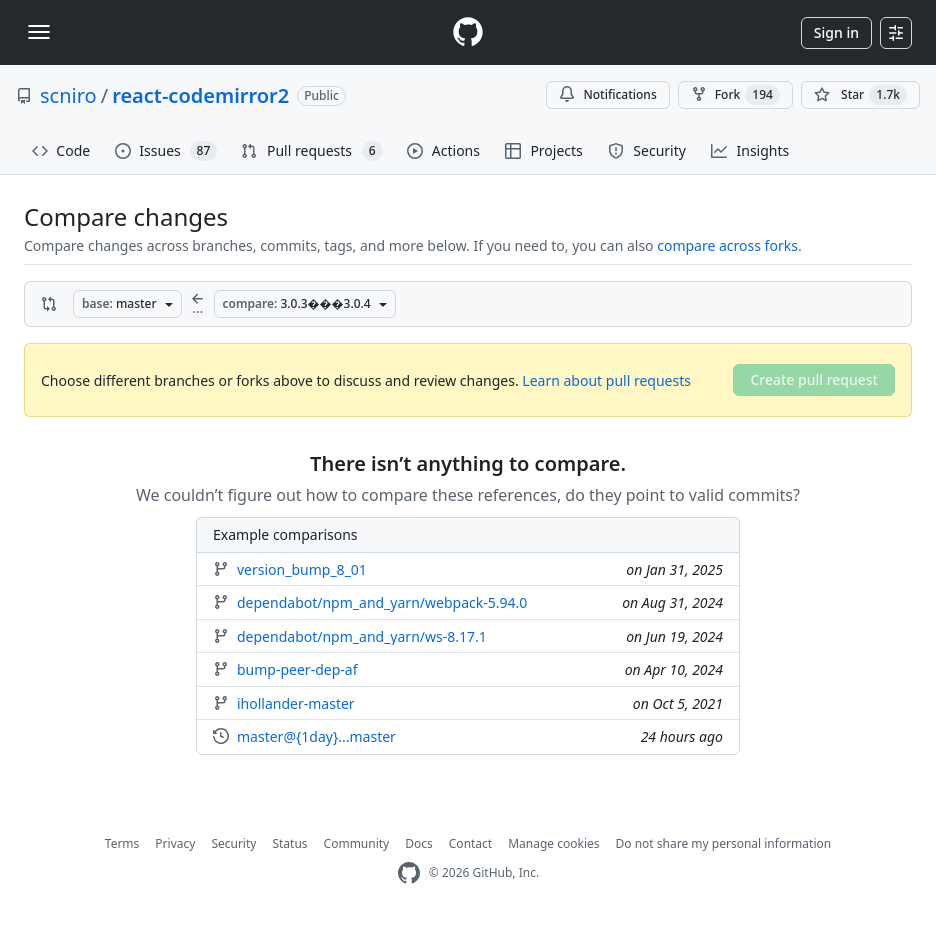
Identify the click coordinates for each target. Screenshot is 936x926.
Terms (122, 843)
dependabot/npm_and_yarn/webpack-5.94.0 (382, 603)
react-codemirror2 (200, 95)
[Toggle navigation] (39, 32)
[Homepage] (468, 32)
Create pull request (814, 379)
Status (289, 843)
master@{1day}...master (316, 737)
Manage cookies (553, 843)
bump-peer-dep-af (297, 670)
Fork (735, 95)
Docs (419, 843)
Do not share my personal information (724, 843)
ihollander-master (296, 704)
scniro (68, 95)
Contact (470, 843)
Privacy (175, 843)
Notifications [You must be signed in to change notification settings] (607, 94)
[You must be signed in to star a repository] (860, 95)
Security (233, 843)
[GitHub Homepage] (409, 873)
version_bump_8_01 (302, 570)
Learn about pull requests (606, 380)
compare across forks (727, 245)
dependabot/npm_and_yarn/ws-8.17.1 (362, 637)
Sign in (836, 32)
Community (357, 843)
